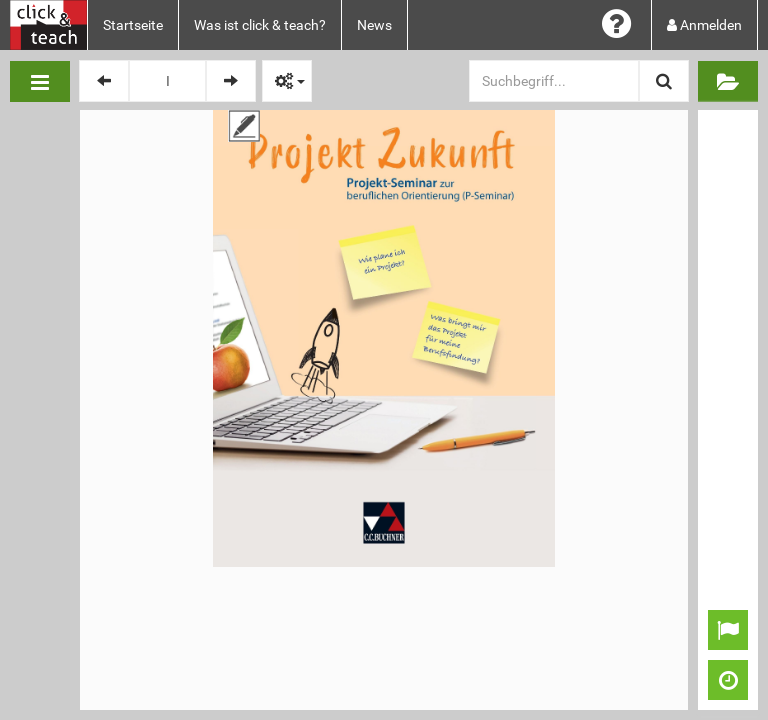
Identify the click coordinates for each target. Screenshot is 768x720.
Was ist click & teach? (260, 25)
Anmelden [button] (704, 25)
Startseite (133, 25)
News (374, 25)
